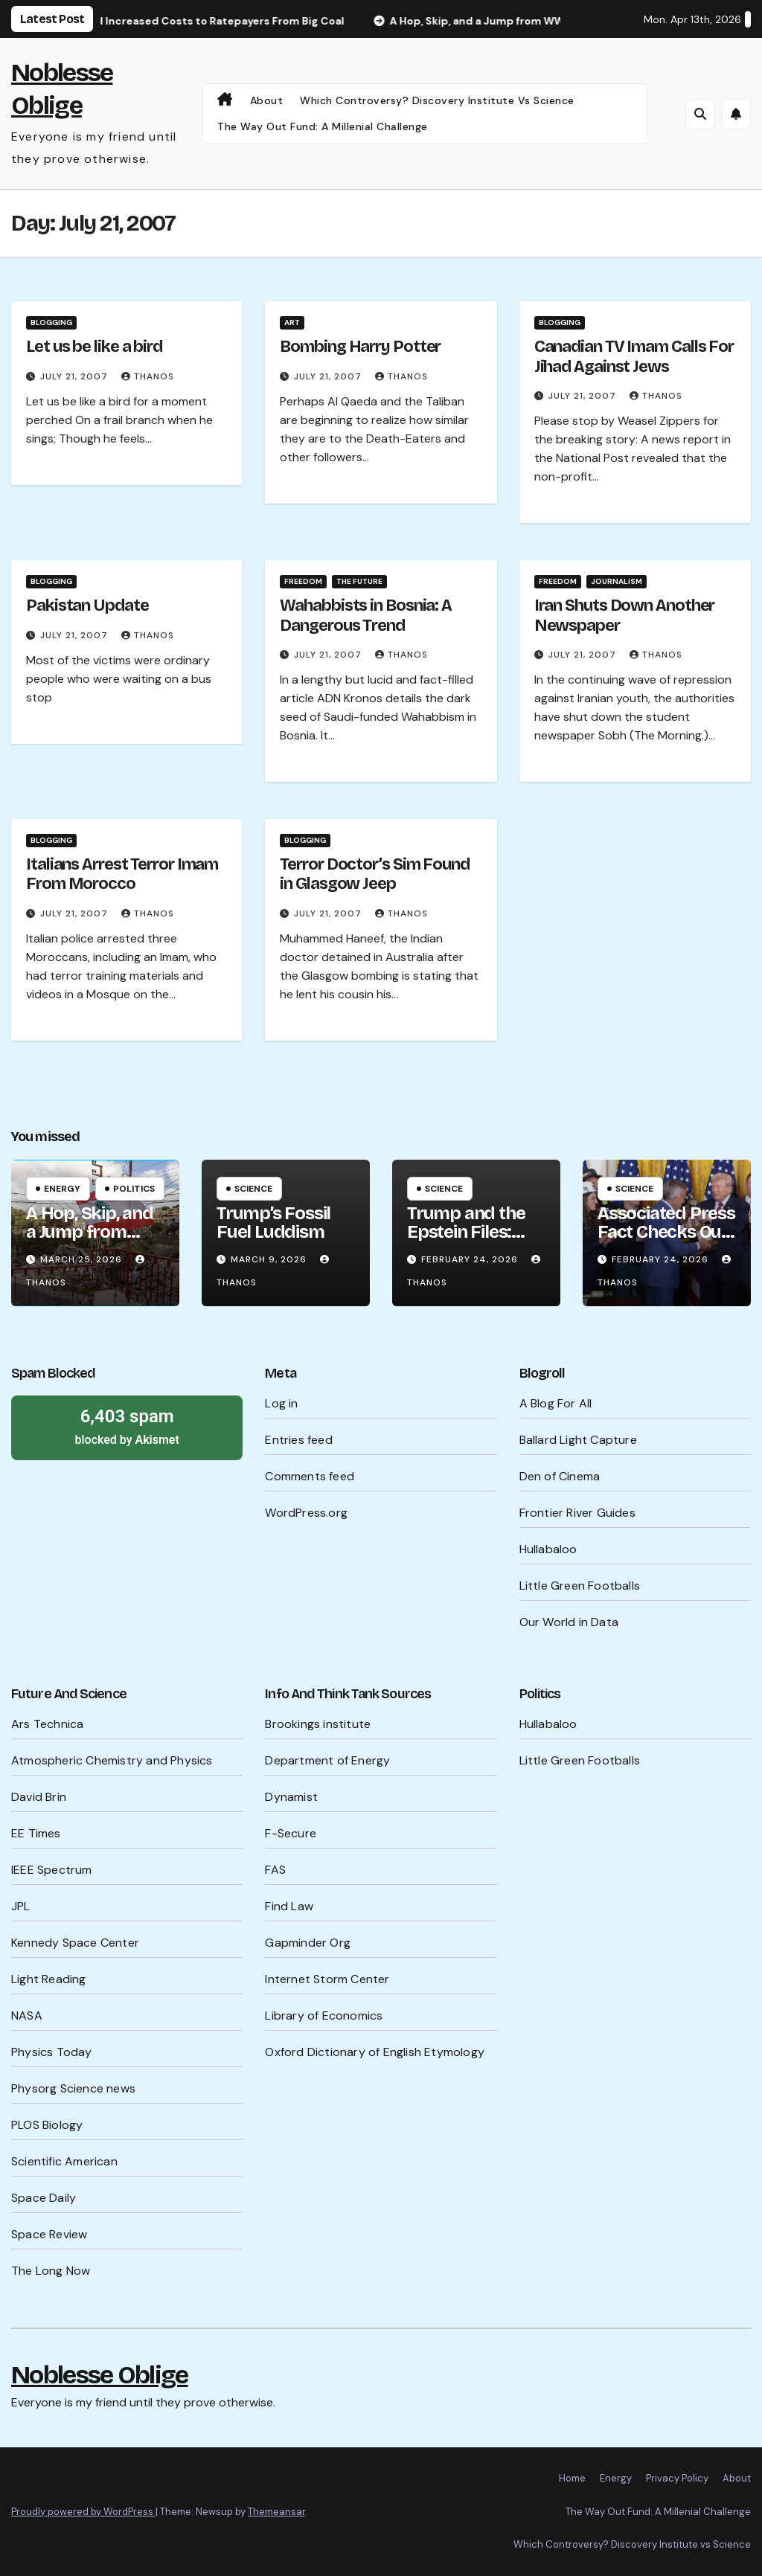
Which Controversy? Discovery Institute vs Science (437, 100)
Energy (62, 1189)
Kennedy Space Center (75, 1942)
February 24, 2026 (471, 1259)
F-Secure (290, 1833)
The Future (359, 581)
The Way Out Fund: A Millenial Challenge (322, 126)
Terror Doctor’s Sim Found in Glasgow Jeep (375, 874)
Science (253, 1189)
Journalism (616, 581)
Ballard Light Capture (578, 1440)
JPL (21, 1906)
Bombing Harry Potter (360, 346)
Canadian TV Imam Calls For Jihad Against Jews (634, 356)
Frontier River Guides (577, 1512)
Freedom (303, 581)
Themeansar (276, 2511)
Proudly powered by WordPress (83, 2511)
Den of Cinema (560, 1476)
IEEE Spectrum (51, 1870)
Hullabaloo (548, 1549)
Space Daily (43, 2198)
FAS (275, 1870)
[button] (700, 114)
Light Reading (48, 1979)
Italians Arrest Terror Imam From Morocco (122, 874)
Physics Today (51, 2052)
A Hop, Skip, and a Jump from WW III (89, 1232)
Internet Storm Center (327, 1979)
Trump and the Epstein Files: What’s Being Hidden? (466, 1241)
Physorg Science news (73, 2088)
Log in (281, 1403)
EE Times (36, 1833)
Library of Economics (323, 2015)
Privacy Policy (677, 2478)
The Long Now (50, 2270)
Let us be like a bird (94, 346)
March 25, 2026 (82, 1259)
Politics (134, 1189)
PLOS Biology (47, 2125)
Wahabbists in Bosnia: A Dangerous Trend (366, 615)
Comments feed (309, 1476)
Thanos (147, 376)
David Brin (38, 1797)
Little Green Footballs (579, 1585)
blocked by (127, 1426)
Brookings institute (318, 1724)
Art (292, 322)
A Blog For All (555, 1403)
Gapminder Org (307, 1942)
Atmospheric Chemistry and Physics (112, 1760)
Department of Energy (327, 1760)
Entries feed (298, 1440)
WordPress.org (306, 1512)
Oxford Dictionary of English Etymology (374, 2052)
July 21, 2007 (75, 376)
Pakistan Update (87, 605)
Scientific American (64, 2161)
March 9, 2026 (270, 1259)
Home (572, 2478)
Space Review (49, 2234)
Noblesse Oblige (99, 2375)
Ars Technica (47, 1724)
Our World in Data (568, 1622)
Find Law (289, 1906)
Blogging (51, 322)
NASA (26, 2015)
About (267, 100)
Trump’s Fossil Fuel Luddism (273, 1222)
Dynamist (291, 1797)
